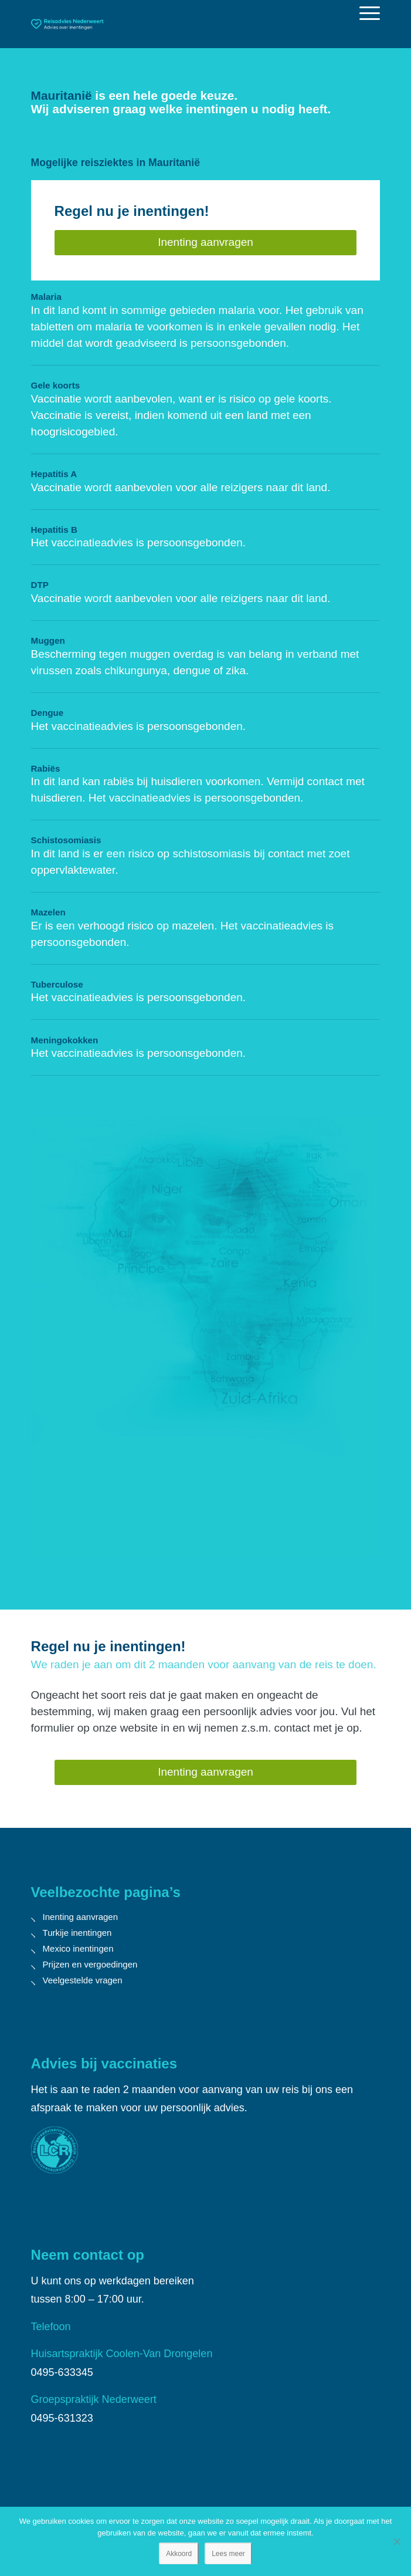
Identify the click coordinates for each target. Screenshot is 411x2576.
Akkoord (179, 2554)
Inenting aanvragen (80, 1917)
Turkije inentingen (77, 1933)
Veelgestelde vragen (83, 1980)
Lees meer (228, 2554)
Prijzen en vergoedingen (90, 1964)
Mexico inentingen (78, 1948)
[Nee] (396, 2541)
